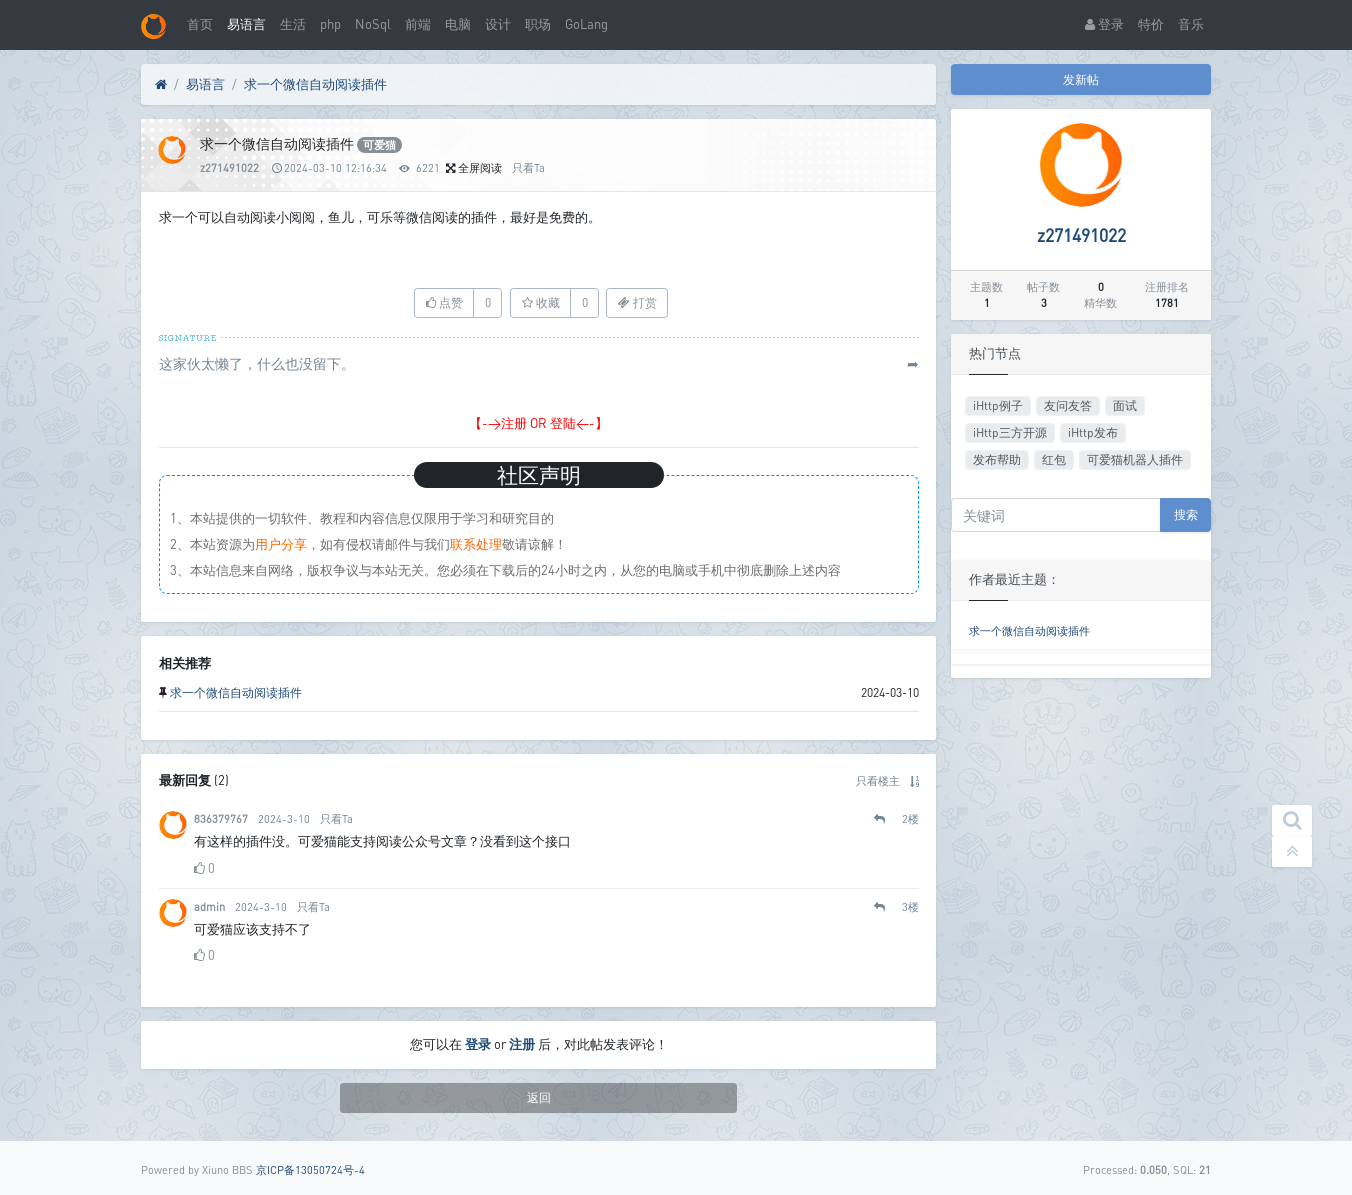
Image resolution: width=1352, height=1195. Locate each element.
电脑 (458, 24)
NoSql (373, 24)
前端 (418, 24)
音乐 (1191, 24)
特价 (1151, 24)
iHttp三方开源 (1010, 432)
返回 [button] (539, 1097)
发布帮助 (997, 459)
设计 (498, 24)
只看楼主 (878, 780)
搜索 (1186, 514)
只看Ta (528, 167)
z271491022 (229, 167)
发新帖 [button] (1081, 79)
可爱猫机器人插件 (1135, 459)
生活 (293, 24)
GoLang (586, 24)
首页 (200, 24)
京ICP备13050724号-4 (310, 1169)
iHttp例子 (998, 405)
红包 (1054, 459)
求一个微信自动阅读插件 (315, 84)
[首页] (161, 85)
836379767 (221, 818)
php (330, 24)
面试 (1125, 405)
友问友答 (1068, 405)
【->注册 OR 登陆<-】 (538, 423)
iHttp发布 (1093, 432)
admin (209, 906)
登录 (1104, 24)
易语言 (246, 24)
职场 (538, 24)
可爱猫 (379, 145)
